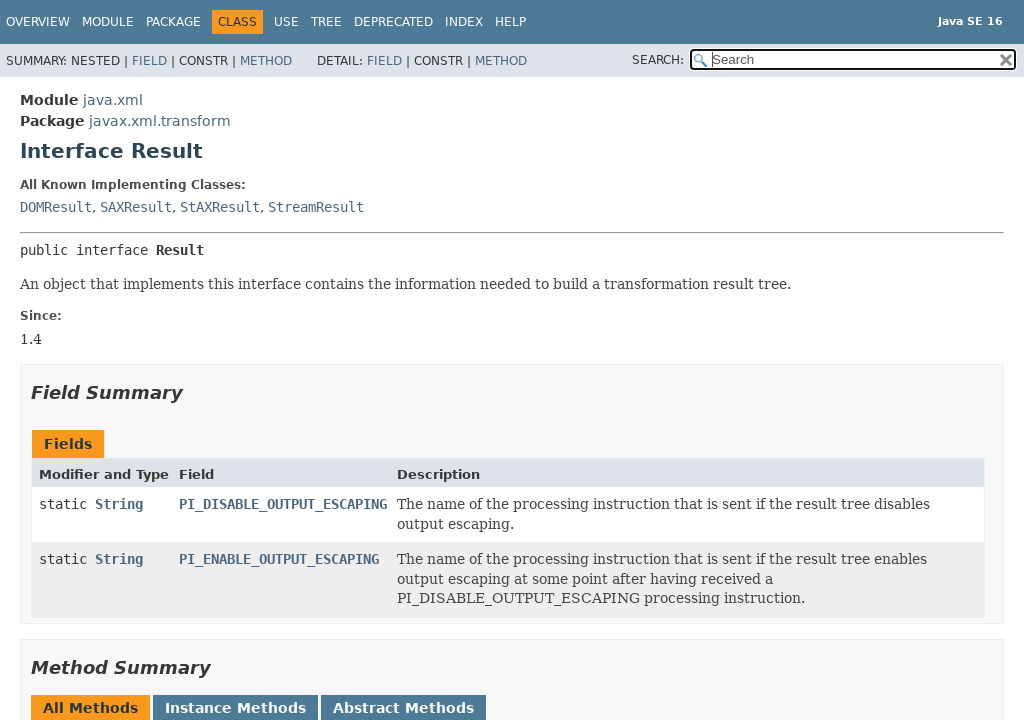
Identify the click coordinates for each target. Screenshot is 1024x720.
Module (108, 22)
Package (173, 22)
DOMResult (56, 207)
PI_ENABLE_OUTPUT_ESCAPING (279, 559)
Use (286, 22)
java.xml (113, 100)
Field (149, 61)
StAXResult (220, 207)
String (119, 504)
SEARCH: (658, 60)
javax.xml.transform (160, 121)
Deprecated (393, 22)
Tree (326, 22)
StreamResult (316, 207)
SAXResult (136, 207)
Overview (38, 22)
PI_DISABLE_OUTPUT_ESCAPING (283, 504)
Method (266, 61)
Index (464, 22)
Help (510, 22)
